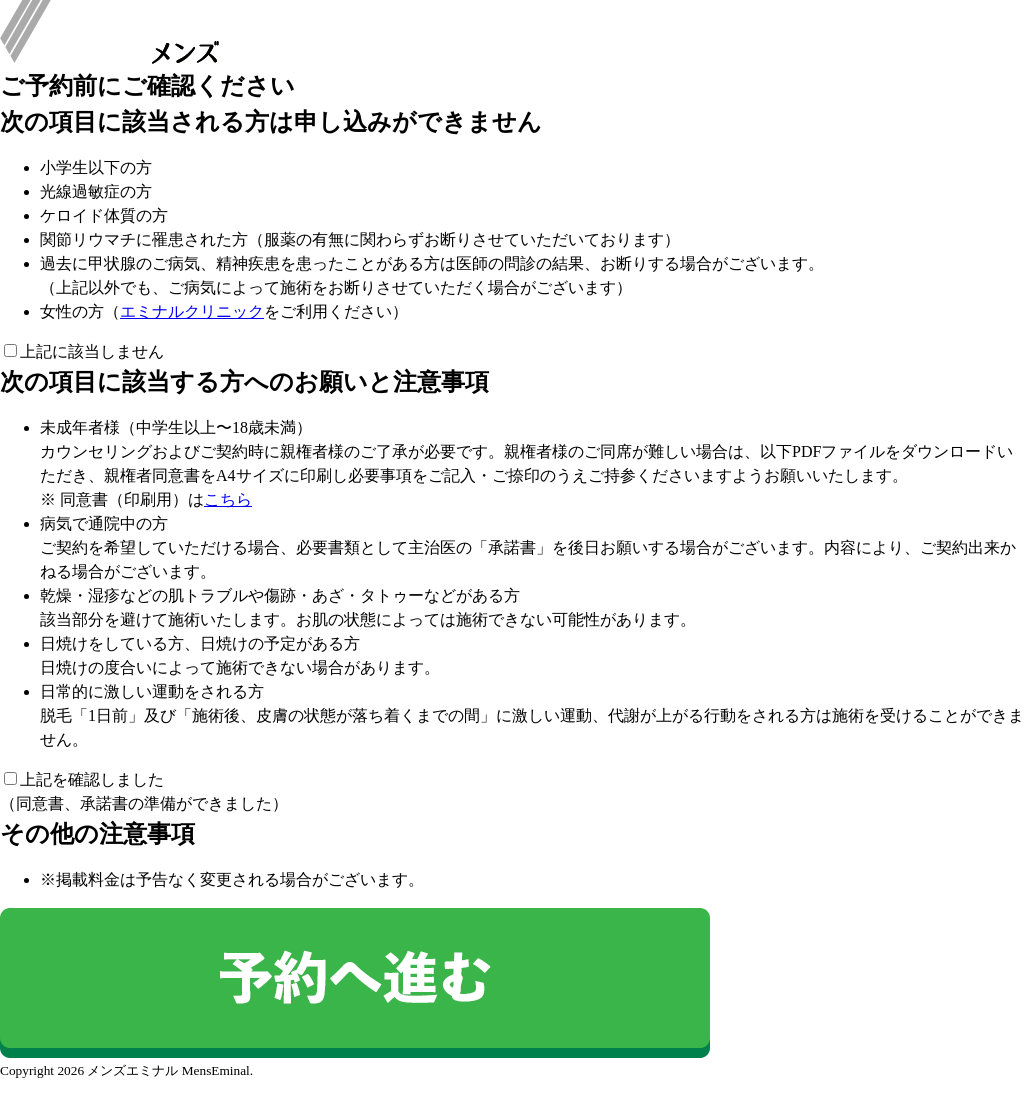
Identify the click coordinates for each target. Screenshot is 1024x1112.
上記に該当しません (84, 351)
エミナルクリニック (192, 311)
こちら (228, 499)
